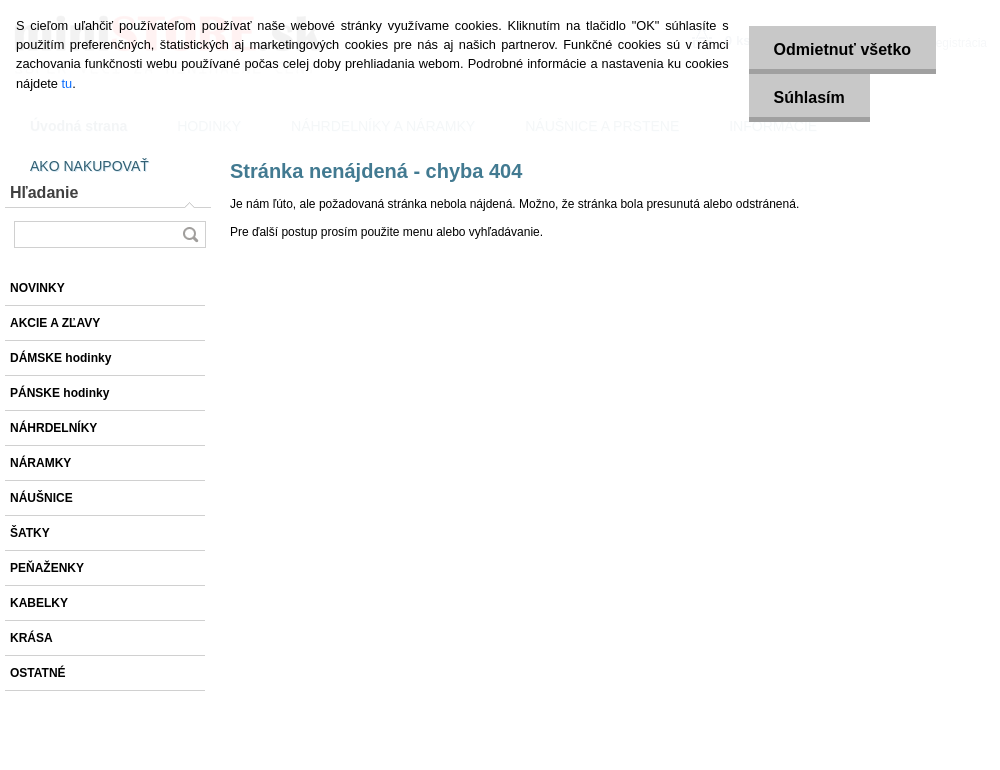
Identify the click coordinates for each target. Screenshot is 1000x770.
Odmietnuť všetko (842, 49)
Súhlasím (809, 97)
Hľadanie (44, 192)
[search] (190, 234)
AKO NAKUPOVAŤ (89, 166)
